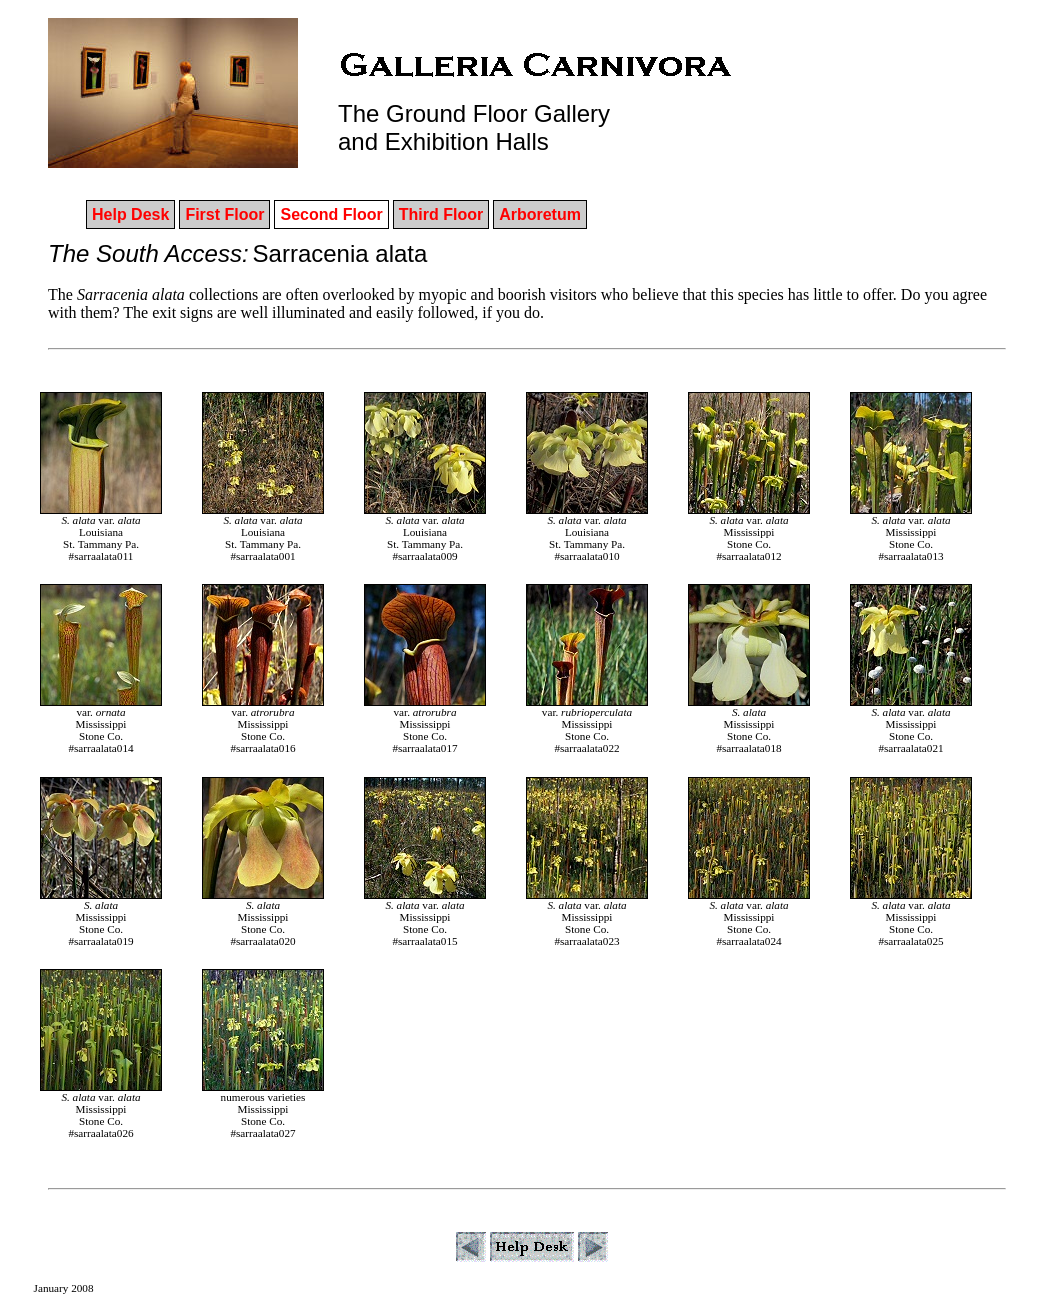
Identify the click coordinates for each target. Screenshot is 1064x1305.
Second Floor (331, 214)
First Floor (224, 214)
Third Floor (441, 214)
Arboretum (540, 214)
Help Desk (130, 214)
